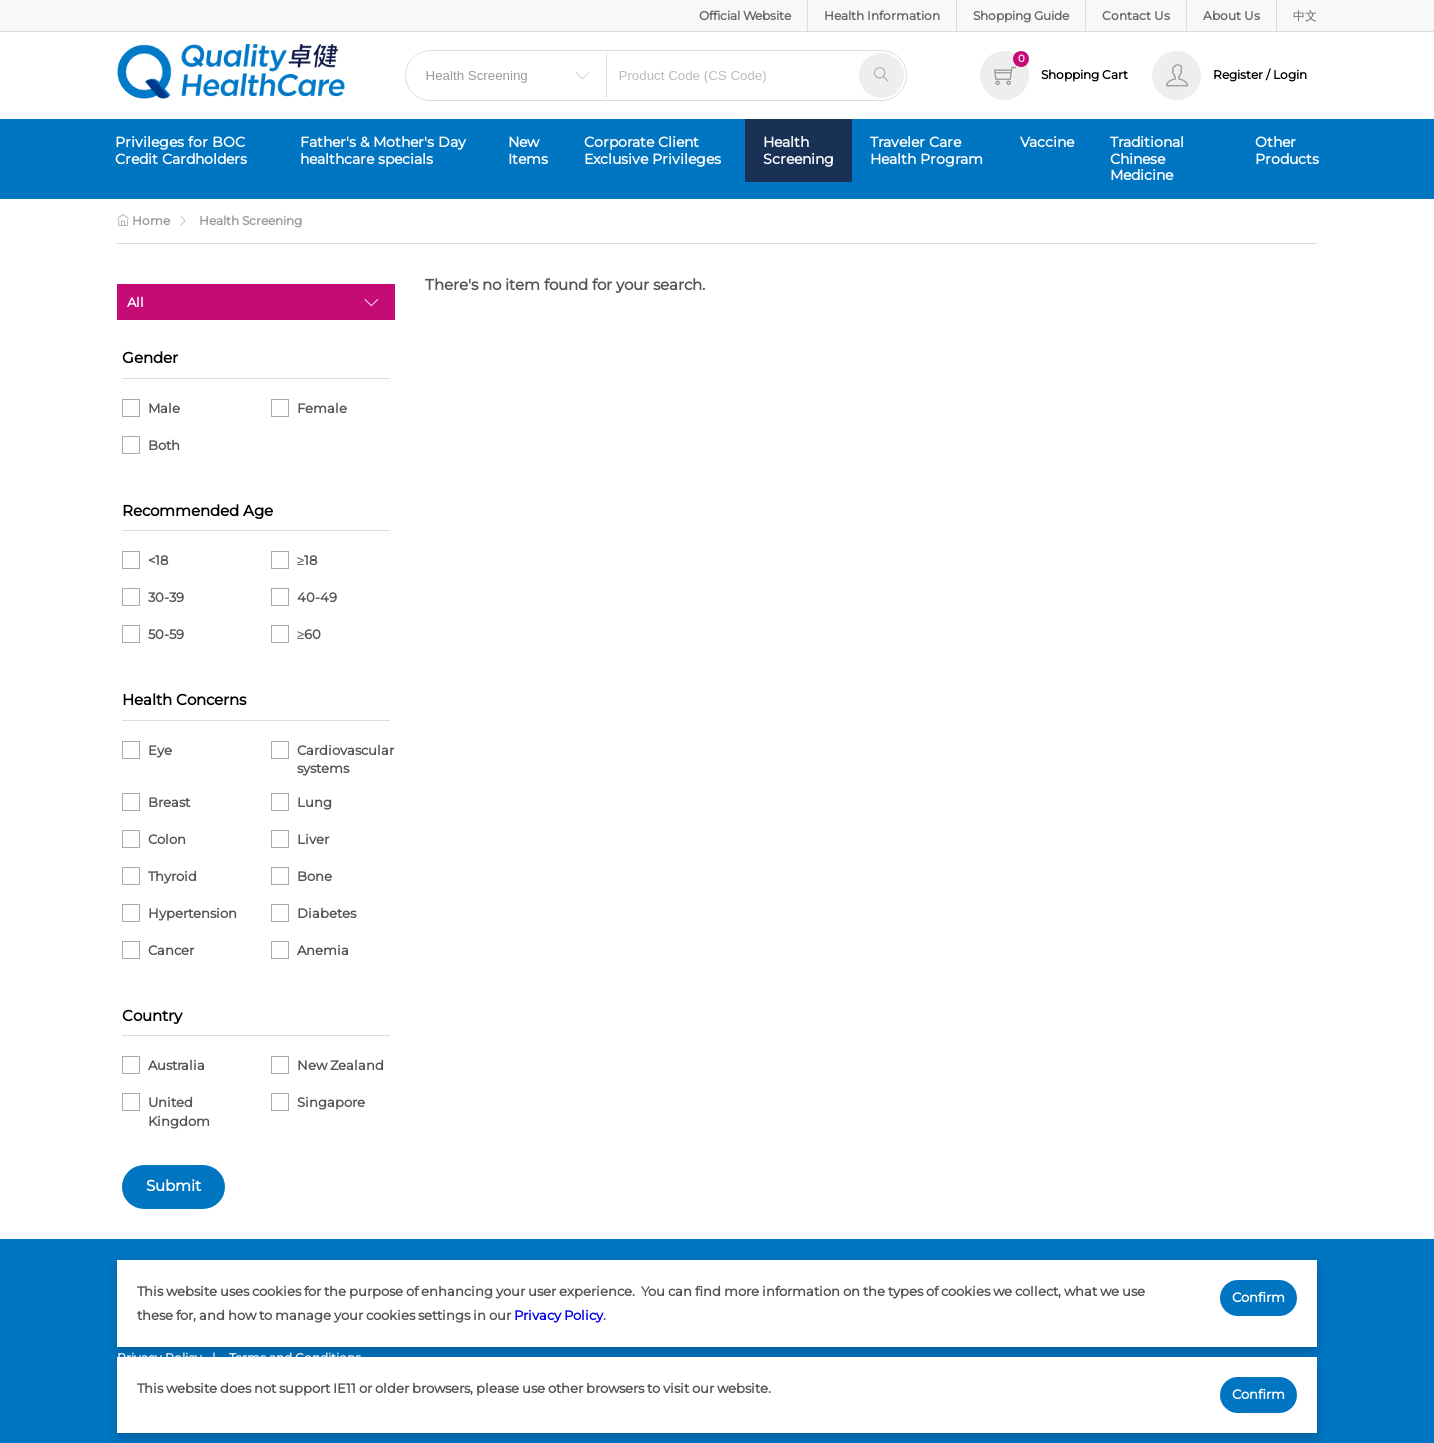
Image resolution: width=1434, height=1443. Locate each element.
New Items (528, 150)
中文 (1305, 15)
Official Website (745, 15)
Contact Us (1136, 15)
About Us (1231, 15)
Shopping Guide (1021, 15)
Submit (173, 1186)
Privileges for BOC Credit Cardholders (181, 150)
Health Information (882, 15)
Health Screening (798, 150)
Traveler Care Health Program (926, 150)
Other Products (1287, 150)
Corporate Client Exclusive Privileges (652, 150)
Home (143, 220)
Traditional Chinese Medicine (1147, 159)
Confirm (1258, 1297)
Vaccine (1047, 142)
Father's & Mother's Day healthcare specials (383, 150)
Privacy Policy (558, 1315)
